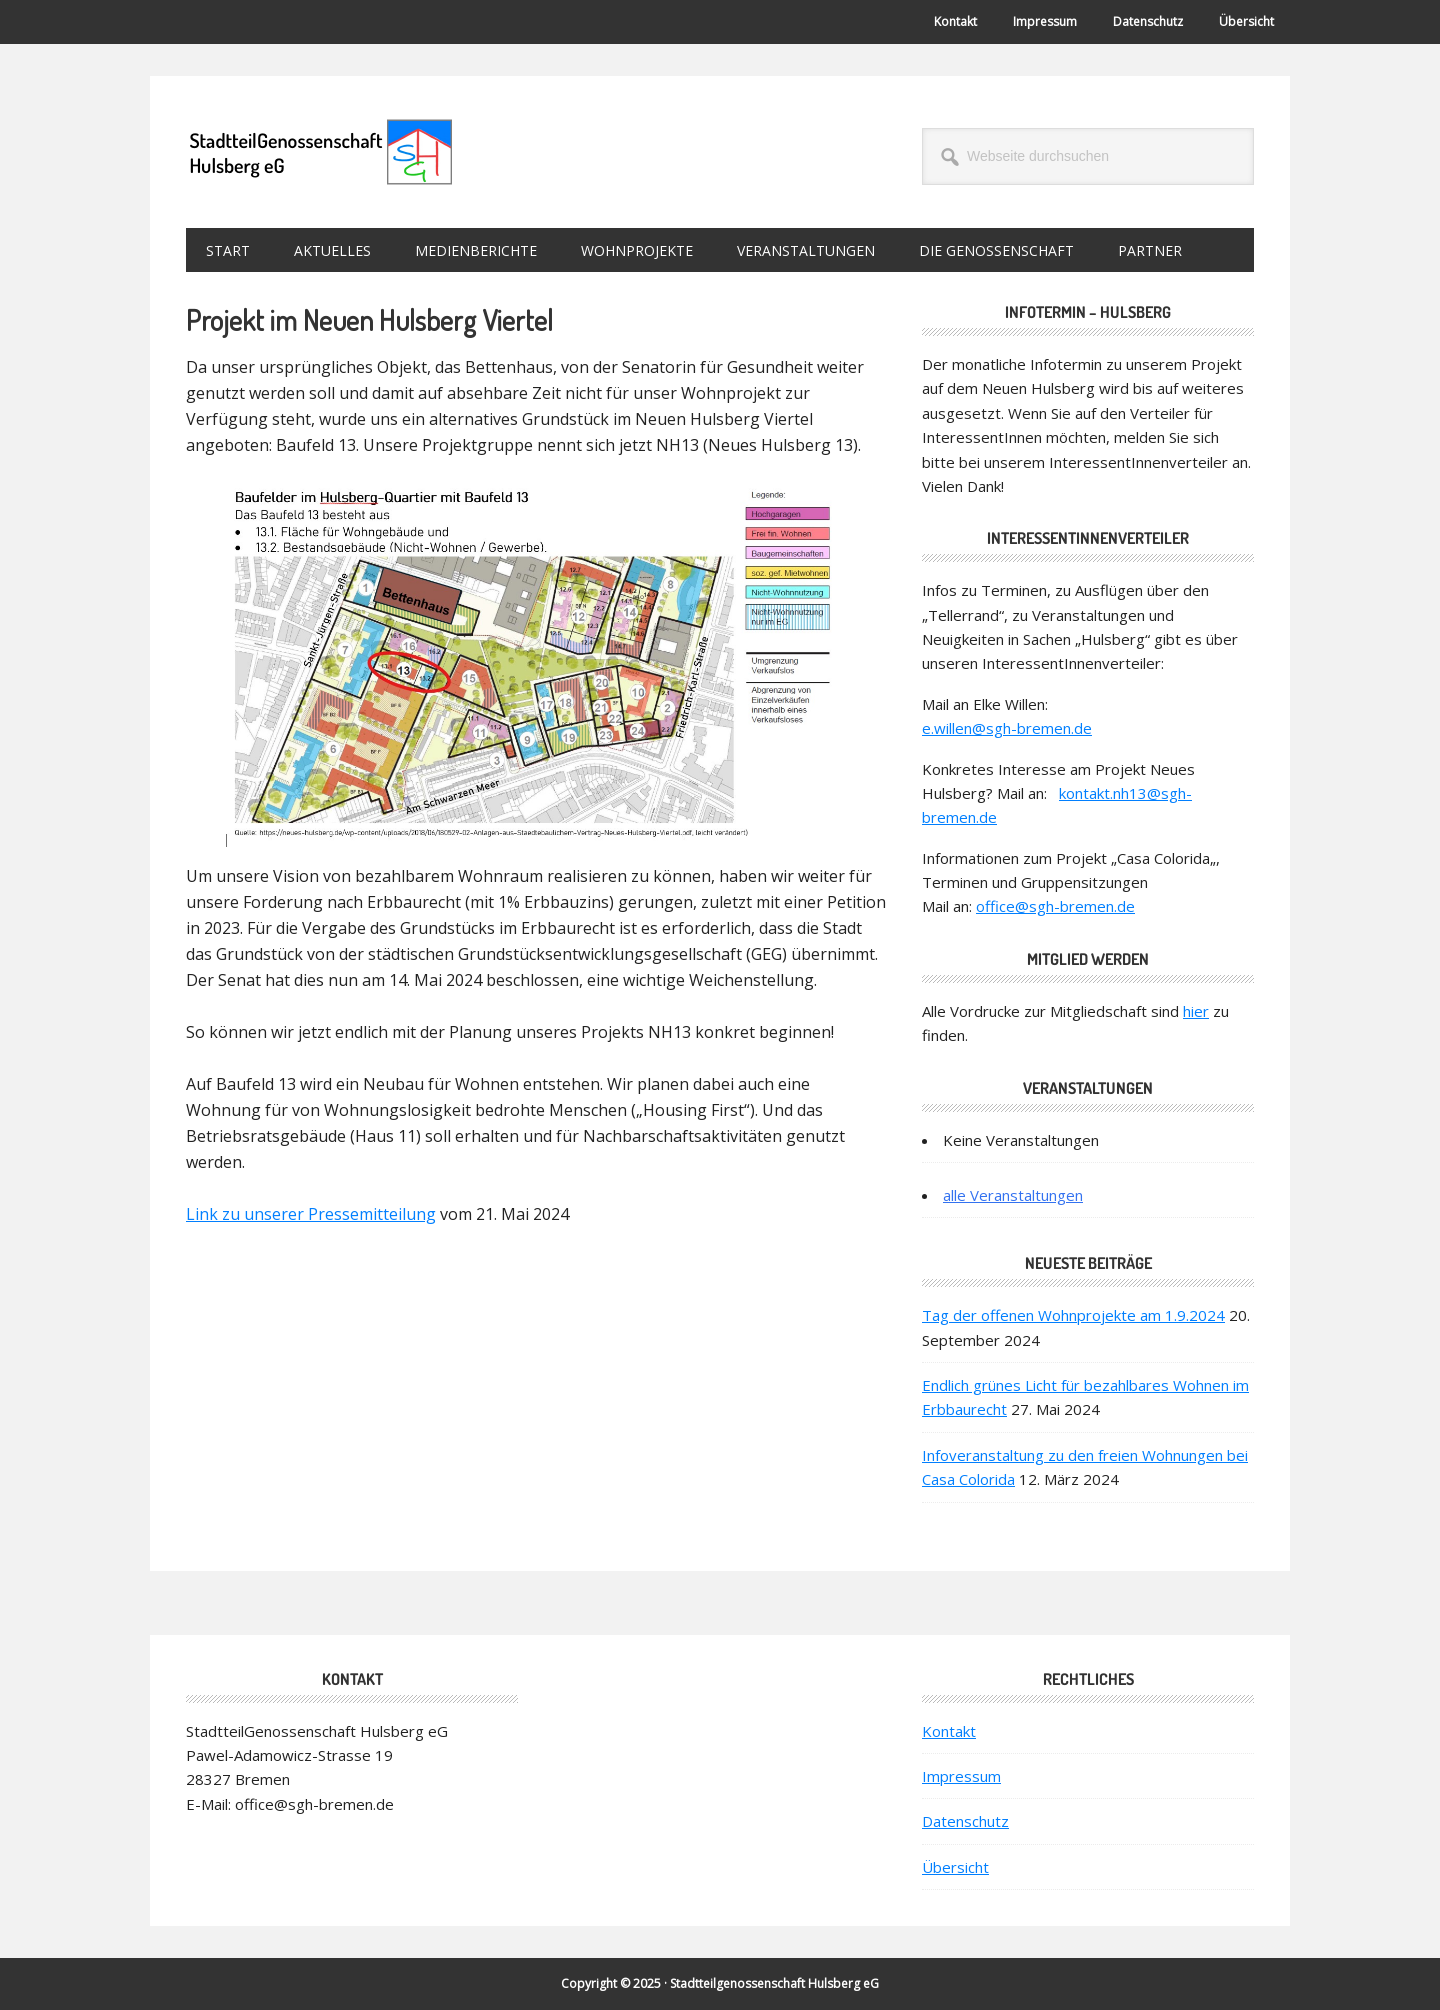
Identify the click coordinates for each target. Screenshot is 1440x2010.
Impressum (961, 1776)
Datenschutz (965, 1821)
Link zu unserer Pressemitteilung (311, 1214)
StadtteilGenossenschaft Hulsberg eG (321, 152)
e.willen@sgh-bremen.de (1007, 728)
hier (1196, 1011)
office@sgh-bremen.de (1055, 906)
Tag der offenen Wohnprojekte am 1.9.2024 (1073, 1315)
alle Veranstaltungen (1013, 1195)
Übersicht (955, 1867)
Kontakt (949, 1731)
